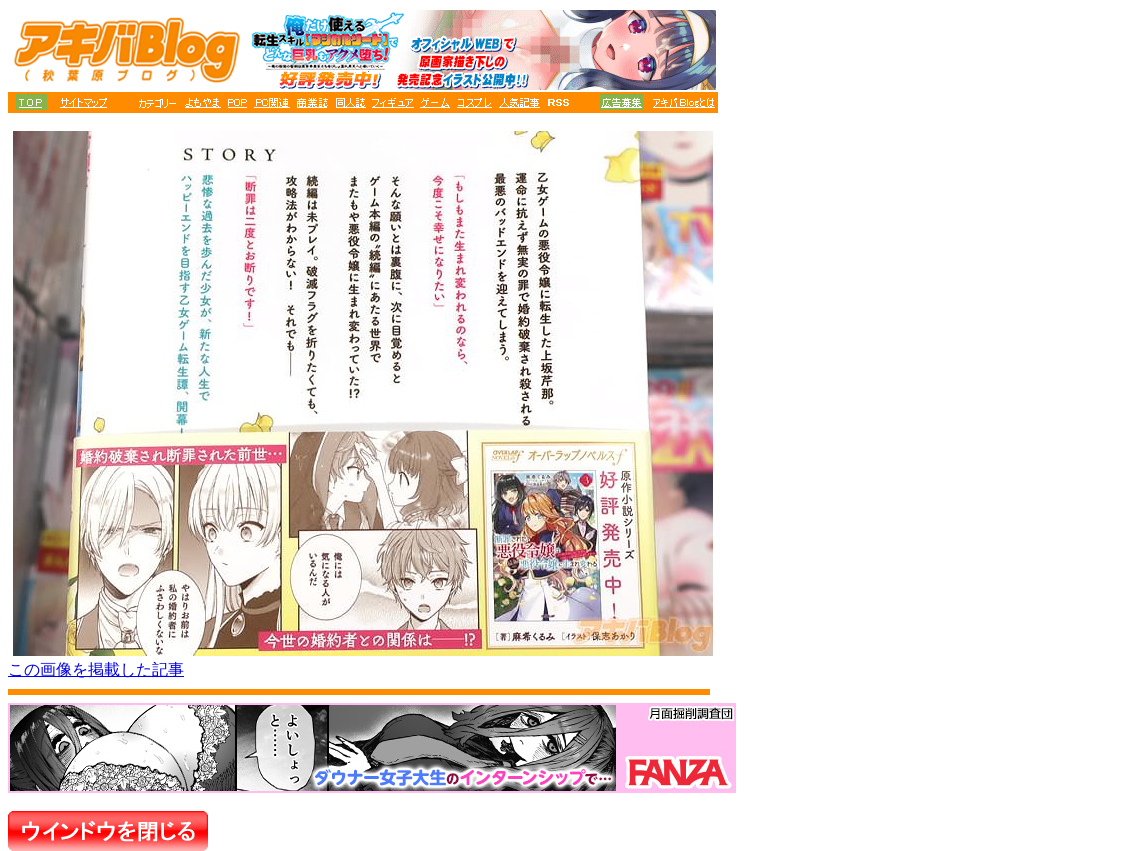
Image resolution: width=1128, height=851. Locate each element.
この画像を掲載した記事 (96, 669)
